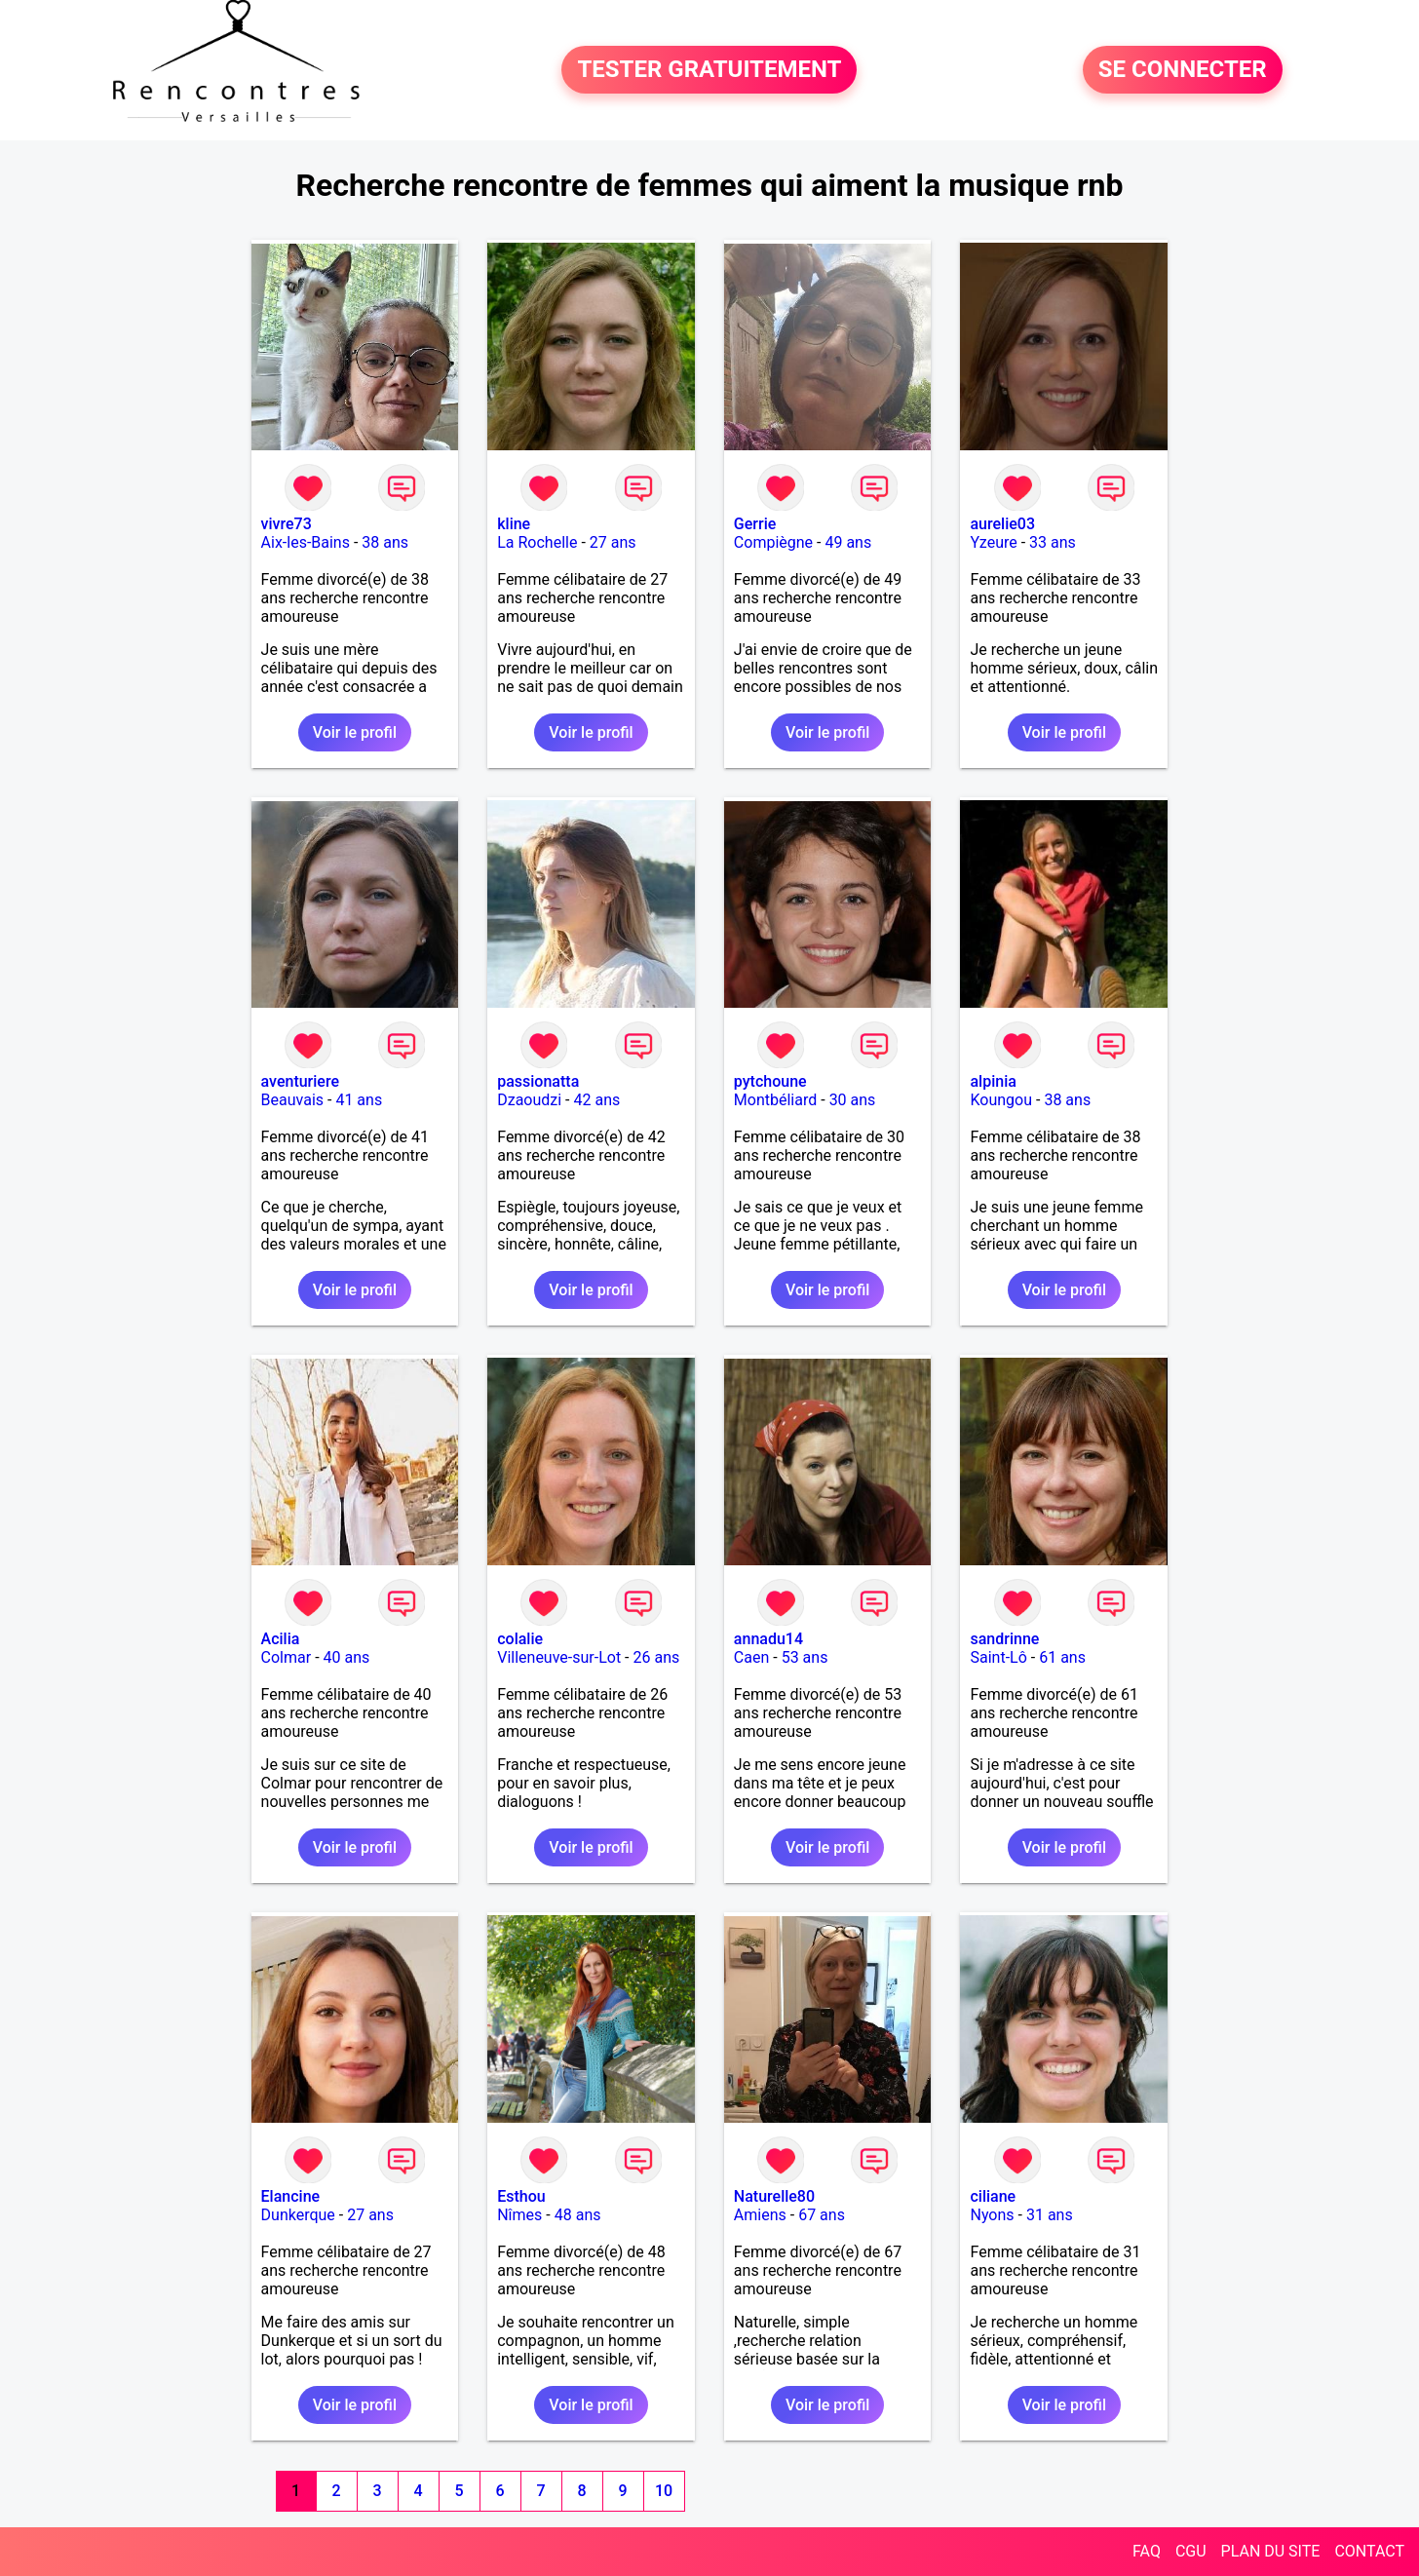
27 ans (613, 542)
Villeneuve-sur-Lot (559, 1657)
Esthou (521, 2196)
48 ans (578, 2215)
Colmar (286, 1657)
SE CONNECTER (1182, 70)
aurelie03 (1002, 524)
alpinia (993, 1081)
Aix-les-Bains (305, 542)
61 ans (1062, 1657)
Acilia (280, 1639)
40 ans (347, 1657)
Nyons (992, 2215)
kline (513, 524)
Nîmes (519, 2215)
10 (663, 2490)
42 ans (597, 1100)
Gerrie (755, 524)
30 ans (852, 1100)
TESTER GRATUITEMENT (709, 70)
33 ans (1052, 542)
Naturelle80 (774, 2196)
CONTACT (1369, 2551)
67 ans (821, 2215)
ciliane (993, 2196)
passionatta (538, 1081)
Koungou (1001, 1100)
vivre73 (286, 524)
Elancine (291, 2196)
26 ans (656, 1657)
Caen (751, 1657)
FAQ (1146, 2551)
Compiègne (773, 542)
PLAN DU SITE (1271, 2551)
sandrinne (1004, 1639)
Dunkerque (298, 2215)
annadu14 (768, 1639)
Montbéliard (775, 1100)
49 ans (848, 542)
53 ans (805, 1657)
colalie (520, 1639)
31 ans (1049, 2215)
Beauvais (292, 1100)
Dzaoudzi (529, 1100)
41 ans (358, 1100)
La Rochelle (537, 542)
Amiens (760, 2215)
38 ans (385, 542)
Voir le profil (355, 732)
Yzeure (993, 542)
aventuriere (300, 1081)
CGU (1191, 2551)
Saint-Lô (998, 1657)
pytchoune (770, 1081)
